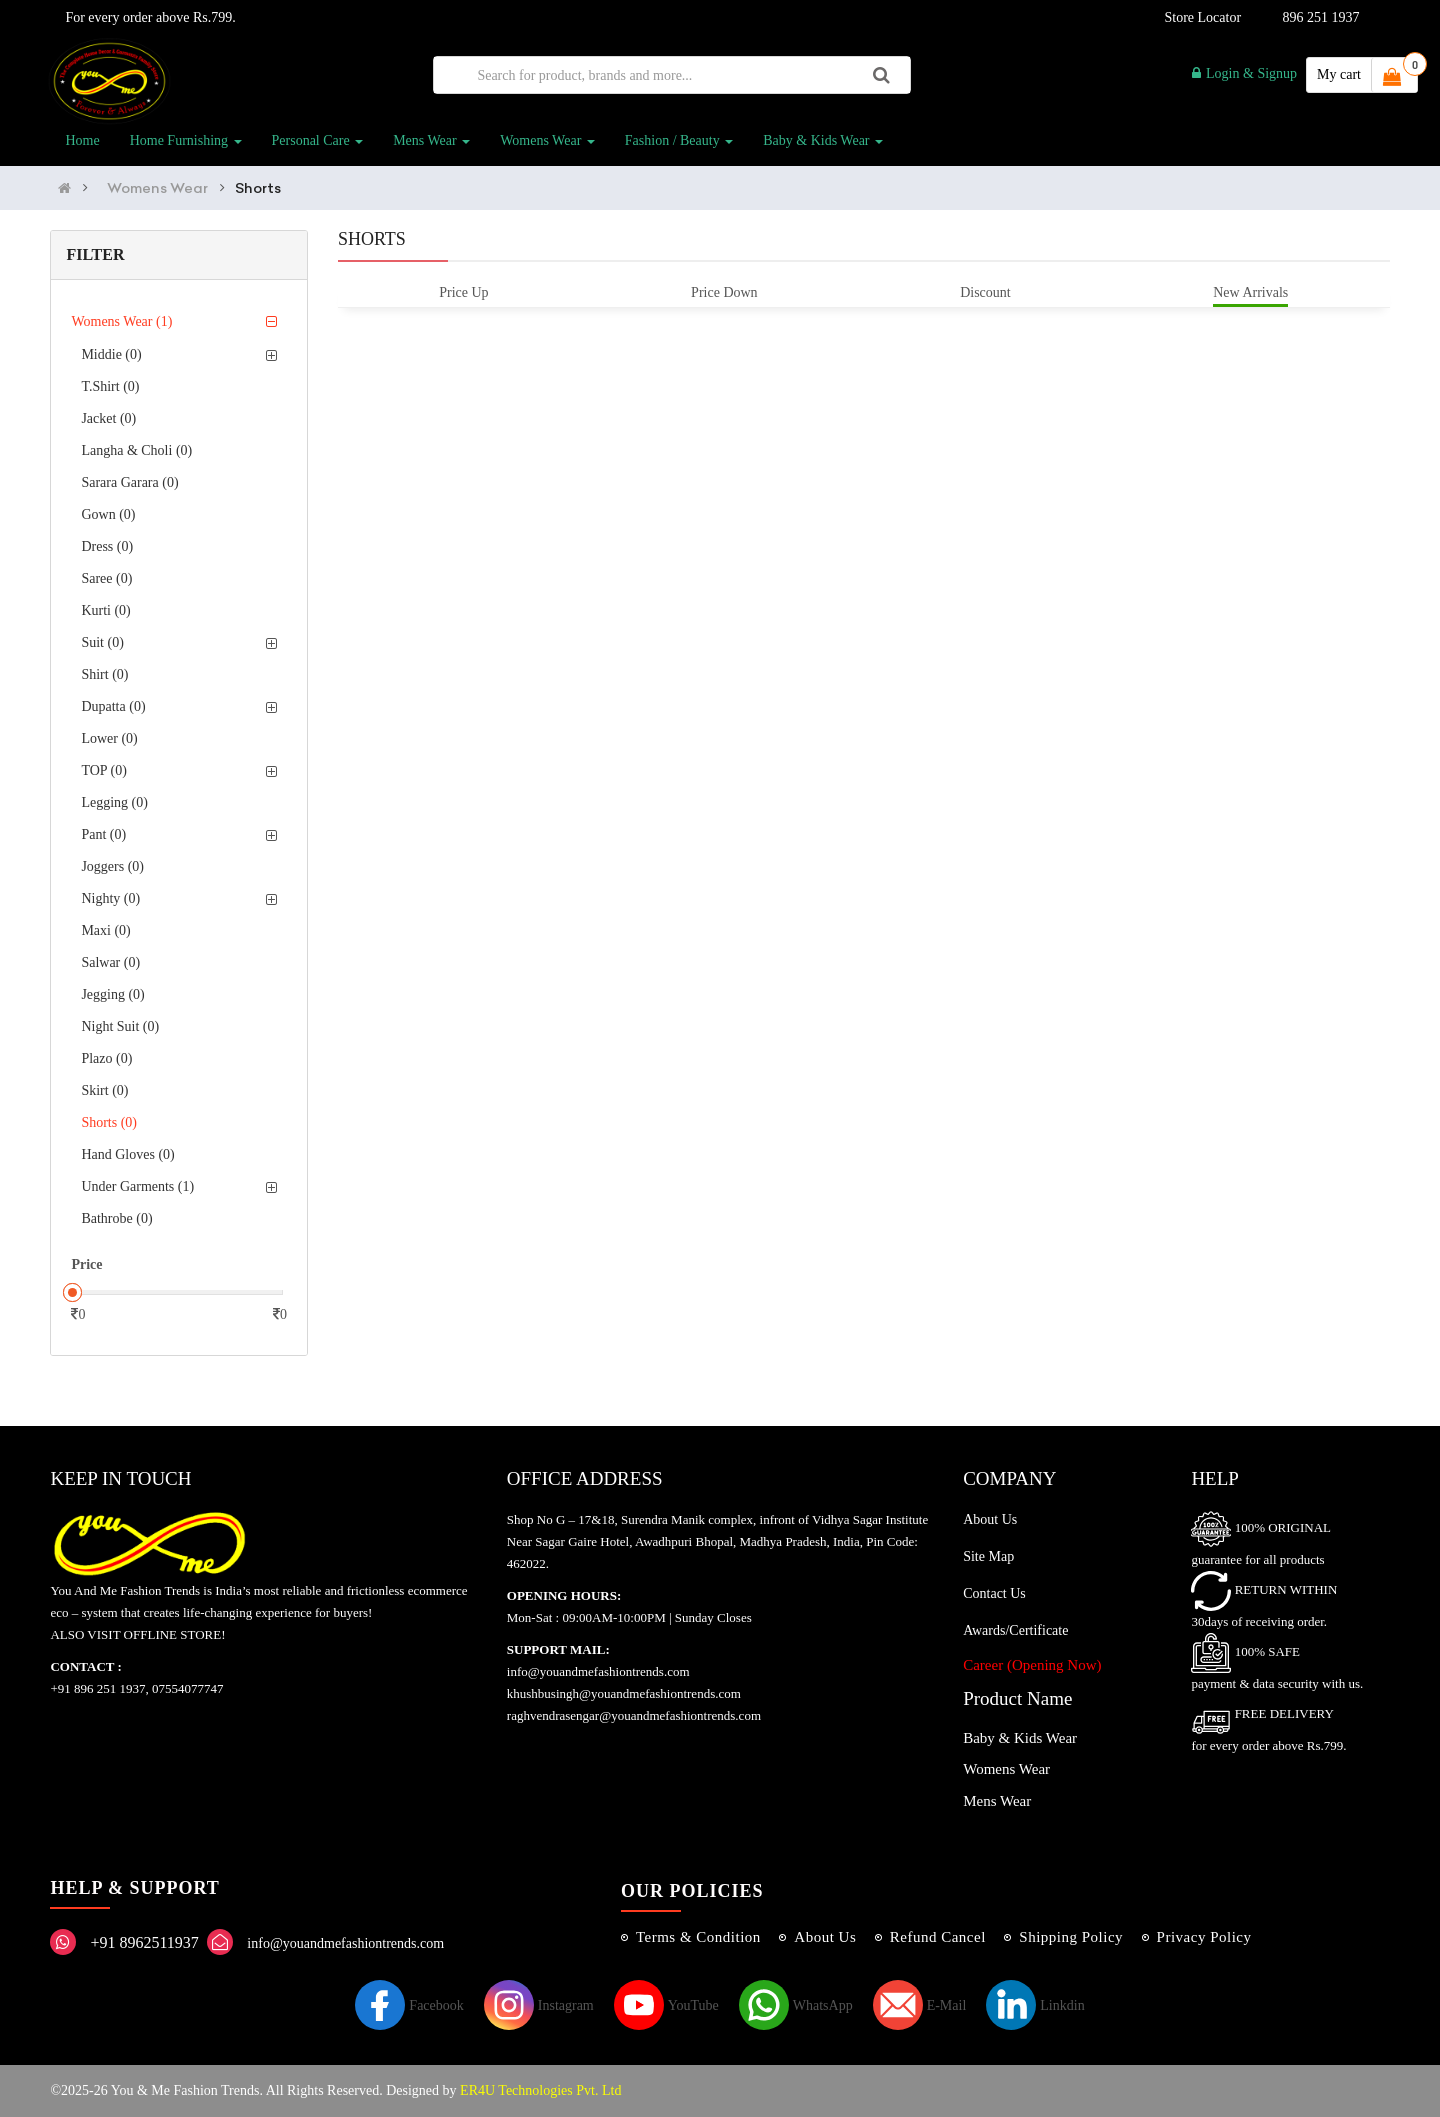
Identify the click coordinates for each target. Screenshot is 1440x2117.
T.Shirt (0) (110, 386)
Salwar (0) (110, 962)
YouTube (666, 2005)
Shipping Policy (1071, 1937)
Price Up (463, 292)
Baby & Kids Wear (823, 140)
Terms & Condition (698, 1937)
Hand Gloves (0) (127, 1154)
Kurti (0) (105, 610)
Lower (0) (109, 738)
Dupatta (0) (113, 706)
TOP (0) (104, 770)
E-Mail (920, 2005)
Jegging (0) (112, 994)
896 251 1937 (1321, 17)
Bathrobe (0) (116, 1218)
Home (82, 140)
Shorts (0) (109, 1122)
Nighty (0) (110, 898)
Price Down (724, 292)
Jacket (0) (108, 418)
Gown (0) (108, 514)
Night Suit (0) (120, 1026)
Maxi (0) (105, 930)
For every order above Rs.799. (146, 17)
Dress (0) (107, 546)
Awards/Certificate (1015, 1630)
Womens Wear (547, 140)
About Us (990, 1519)
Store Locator (1199, 17)
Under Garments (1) (137, 1186)
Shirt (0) (104, 674)
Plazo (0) (106, 1058)
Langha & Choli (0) (136, 450)
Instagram (539, 2005)
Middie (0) (111, 354)
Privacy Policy (1204, 1937)
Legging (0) (114, 802)
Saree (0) (106, 578)
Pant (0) (103, 834)
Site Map (988, 1556)
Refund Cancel (938, 1937)
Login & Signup (1244, 73)
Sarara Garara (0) (129, 482)
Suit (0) (102, 642)
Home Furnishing (186, 140)
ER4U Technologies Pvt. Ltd (540, 2090)
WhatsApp (796, 2005)
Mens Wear (431, 140)
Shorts (258, 188)
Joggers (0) (112, 866)
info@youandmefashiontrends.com (345, 1943)
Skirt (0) (104, 1090)
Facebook (409, 2005)
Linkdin (1035, 2005)
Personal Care (318, 140)
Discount (985, 292)
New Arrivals (1250, 292)
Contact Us (994, 1593)
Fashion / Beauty (679, 140)
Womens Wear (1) (121, 321)
